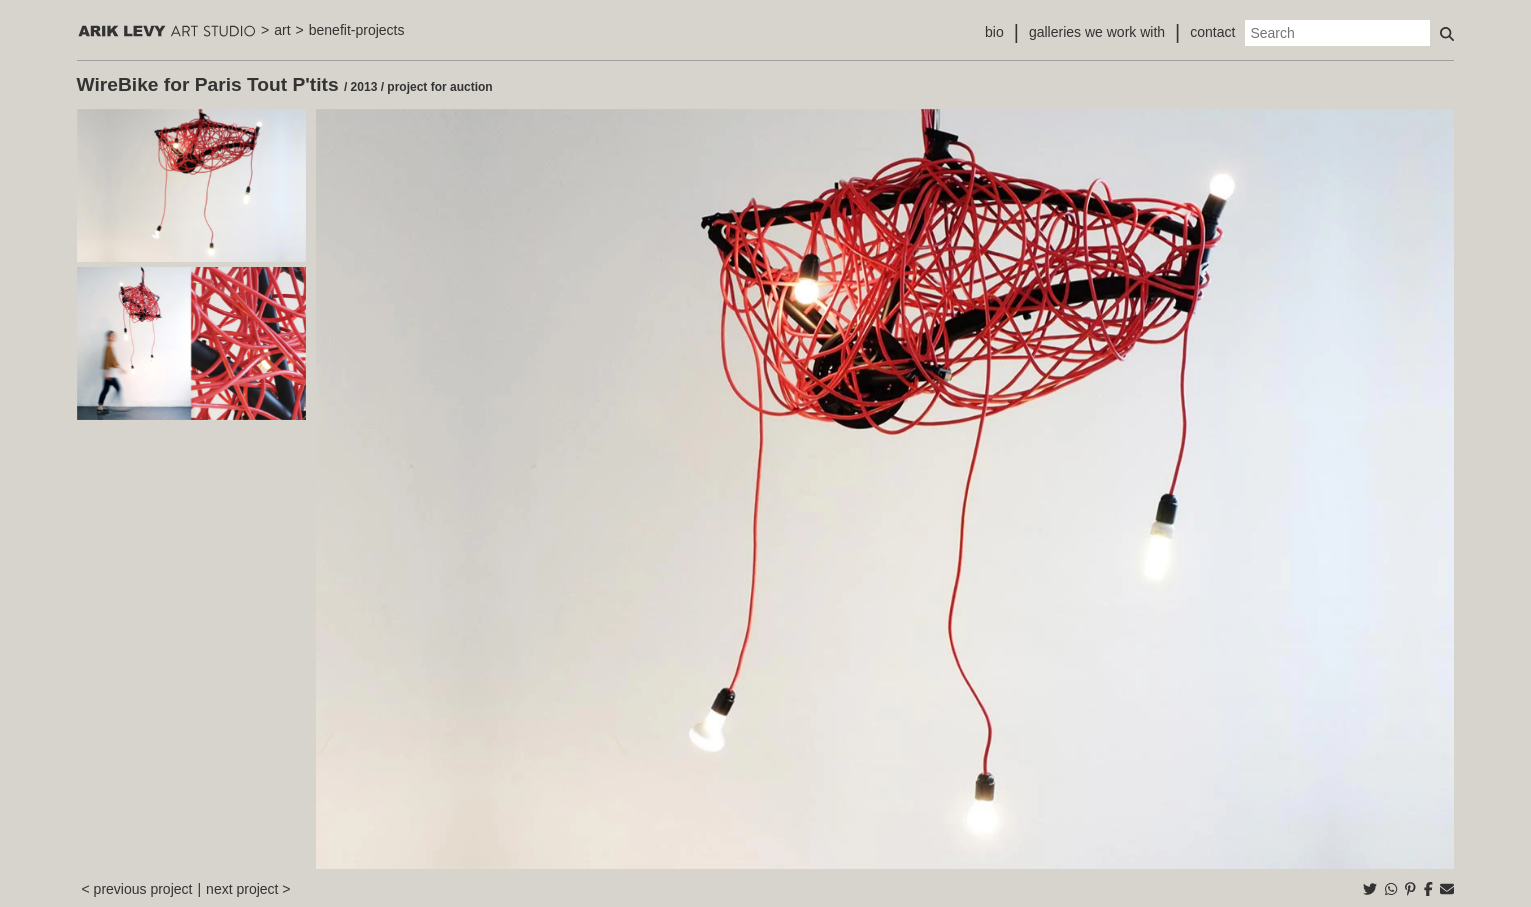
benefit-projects (357, 30)
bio (994, 32)
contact (1212, 32)
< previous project (137, 889)
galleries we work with (1097, 32)
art (282, 30)
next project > (248, 889)
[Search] (1337, 33)
